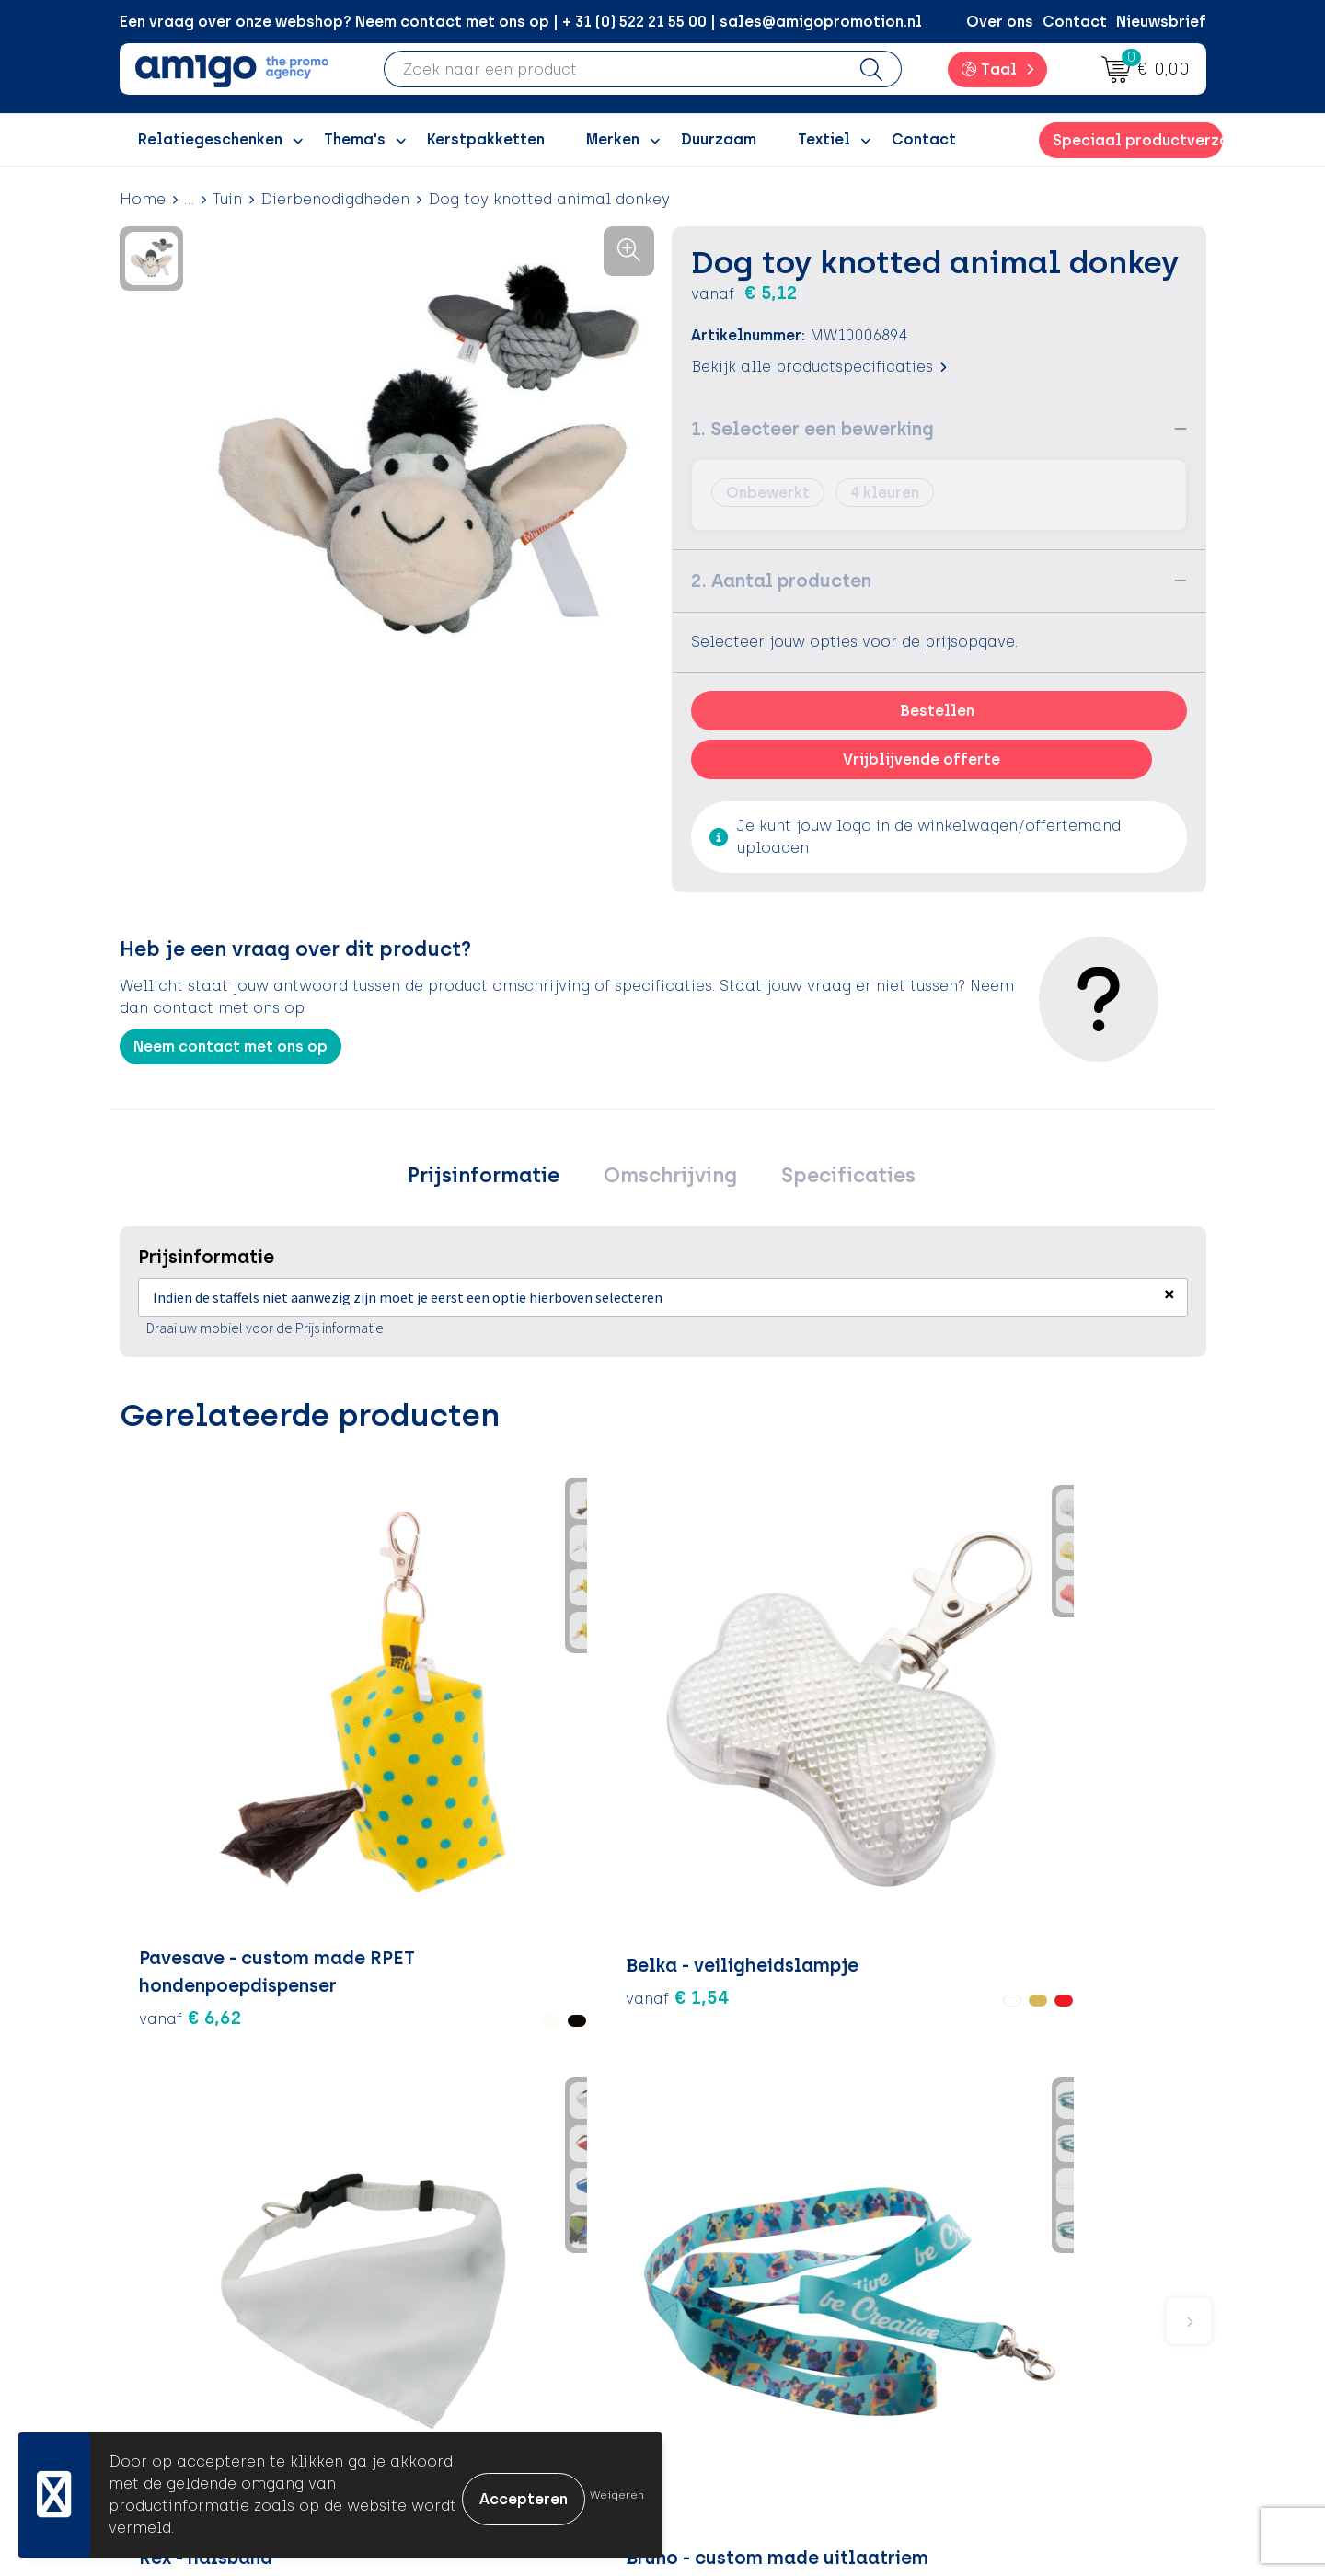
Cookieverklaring (1023, 2265)
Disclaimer (999, 2321)
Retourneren (736, 2294)
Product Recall (746, 2349)
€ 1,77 (732, 1748)
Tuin (227, 199)
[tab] (500, 1180)
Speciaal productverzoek (1137, 140)
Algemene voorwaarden (1048, 2238)
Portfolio (457, 2377)
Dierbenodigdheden (334, 199)
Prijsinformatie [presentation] (500, 1179)
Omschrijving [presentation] (670, 1179)
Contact (1075, 21)
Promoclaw (467, 2321)
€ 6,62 (169, 1788)
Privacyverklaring (1023, 2294)
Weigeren (617, 2495)
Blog (440, 2405)
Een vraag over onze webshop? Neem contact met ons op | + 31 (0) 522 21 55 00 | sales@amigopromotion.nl (521, 21)
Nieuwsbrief (1161, 21)
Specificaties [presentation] (832, 1179)
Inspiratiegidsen (485, 2294)
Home (143, 199)
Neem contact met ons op (230, 1046)
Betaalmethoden (754, 2265)
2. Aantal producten (781, 580)
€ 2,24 (531, 1706)
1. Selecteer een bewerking (812, 429)
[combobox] (614, 69)
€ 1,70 (1095, 1748)
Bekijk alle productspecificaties (819, 366)
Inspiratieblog (478, 2265)
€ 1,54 (349, 1733)
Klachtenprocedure (763, 2321)
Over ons (999, 21)
